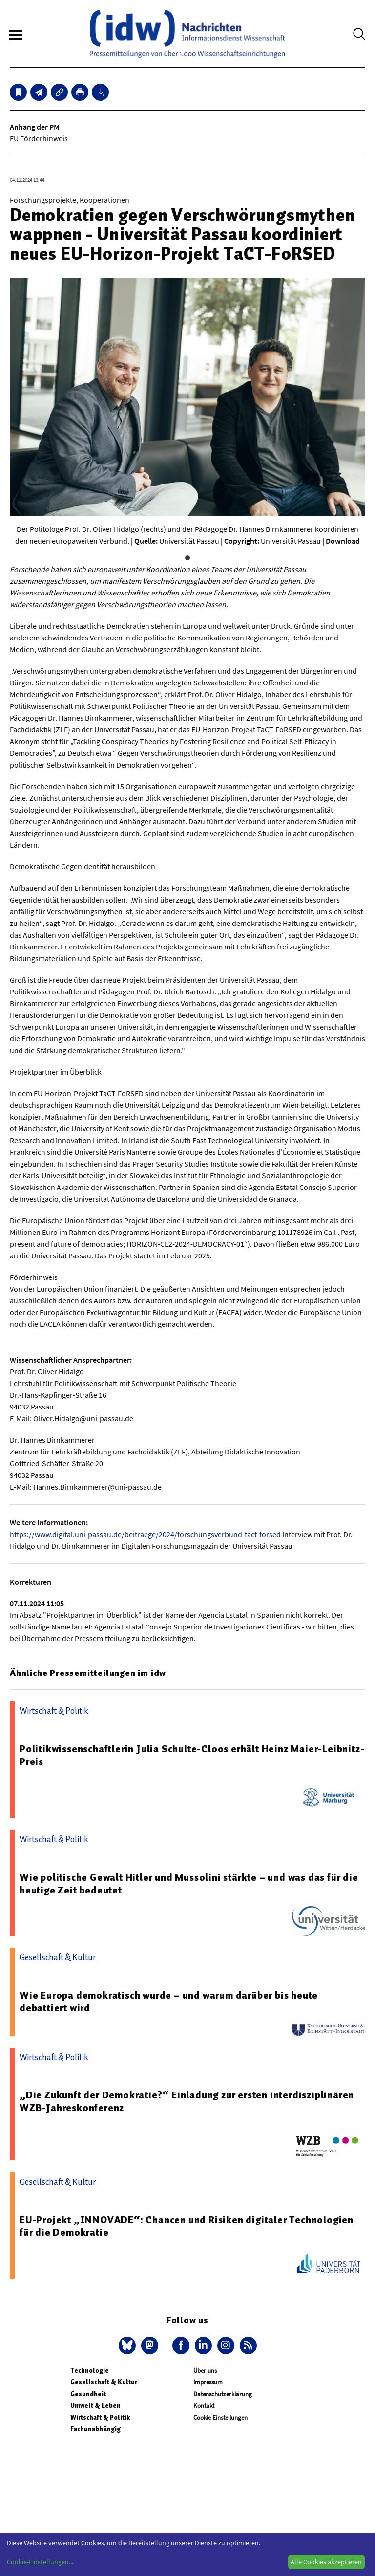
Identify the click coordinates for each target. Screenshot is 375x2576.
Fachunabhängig (95, 2429)
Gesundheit (88, 2394)
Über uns (205, 2370)
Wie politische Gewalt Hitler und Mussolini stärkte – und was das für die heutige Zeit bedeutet (189, 1883)
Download (343, 541)
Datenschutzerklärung (222, 2394)
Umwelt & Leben (95, 2405)
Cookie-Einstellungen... (40, 2561)
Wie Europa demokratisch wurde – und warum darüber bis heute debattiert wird (169, 2001)
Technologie (89, 2370)
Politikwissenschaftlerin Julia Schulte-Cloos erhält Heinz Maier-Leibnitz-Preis (192, 1755)
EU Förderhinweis (39, 138)
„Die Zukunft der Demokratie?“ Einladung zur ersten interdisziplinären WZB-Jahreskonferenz (187, 2101)
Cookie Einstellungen (220, 2417)
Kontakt (203, 2405)
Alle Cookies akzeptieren (326, 2561)
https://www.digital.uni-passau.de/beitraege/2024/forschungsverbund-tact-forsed (145, 1534)
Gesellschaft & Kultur (103, 2382)
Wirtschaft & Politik (100, 2417)
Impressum (208, 2382)
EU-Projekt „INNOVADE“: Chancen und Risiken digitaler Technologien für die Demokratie (187, 2226)
